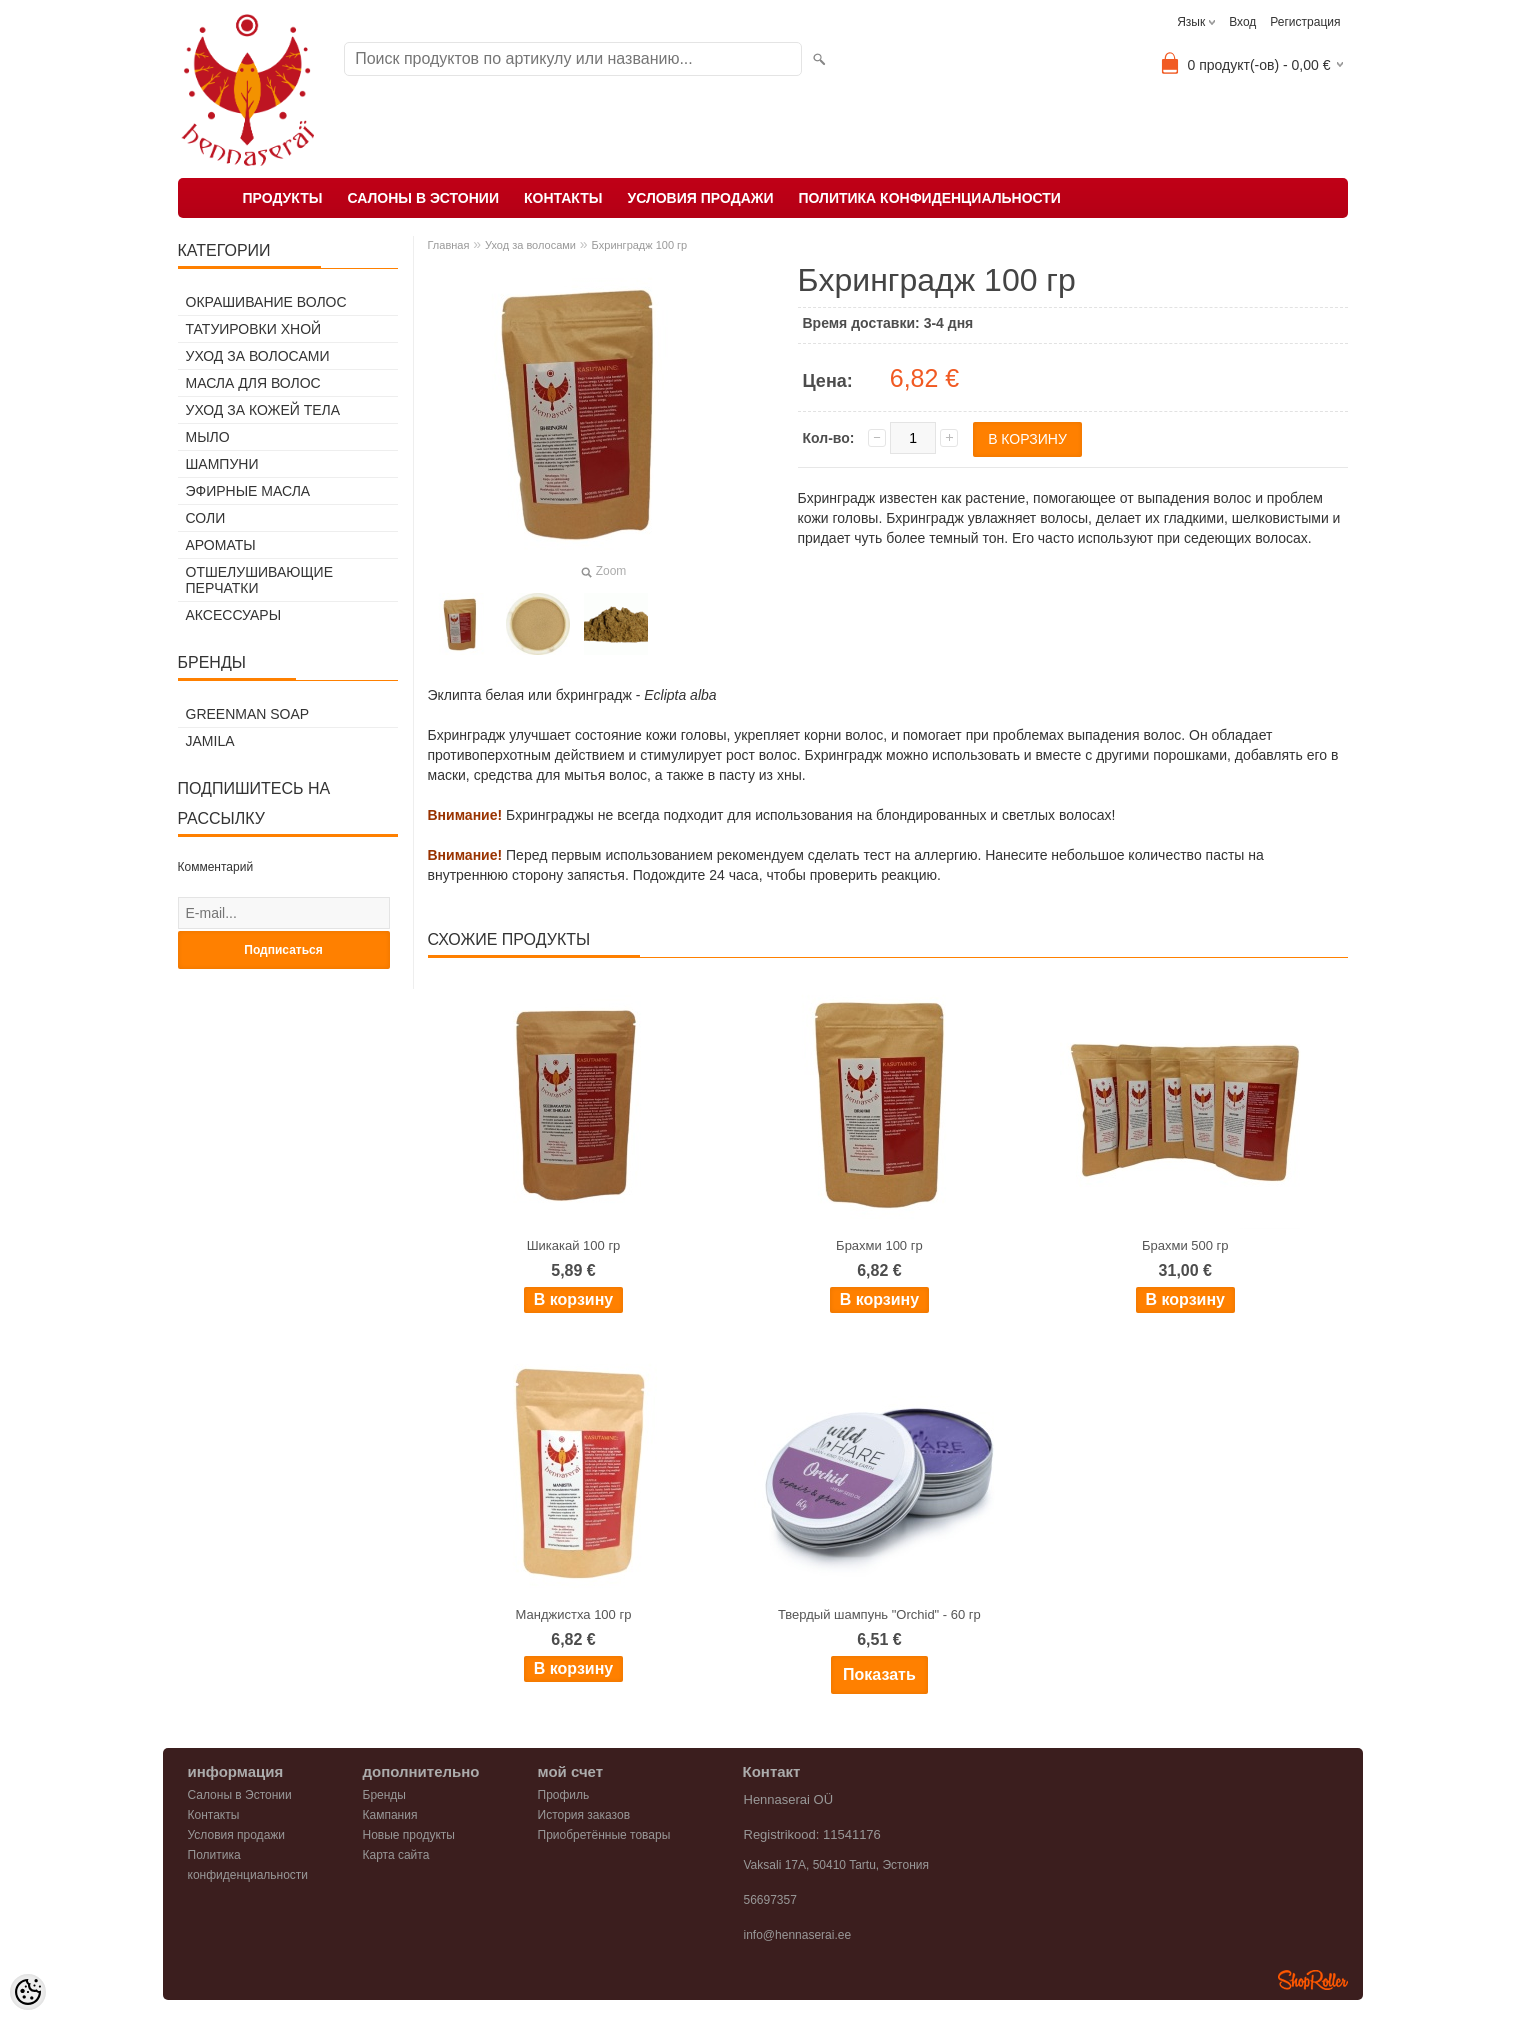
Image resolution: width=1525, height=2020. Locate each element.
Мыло (208, 437)
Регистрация (1305, 22)
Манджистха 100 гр (574, 1614)
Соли (206, 518)
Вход (1242, 22)
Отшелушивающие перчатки (259, 580)
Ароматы (221, 545)
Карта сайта (396, 1855)
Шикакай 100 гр (574, 1245)
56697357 (770, 1900)
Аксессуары (234, 615)
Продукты (283, 198)
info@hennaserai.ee (798, 1935)
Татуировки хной (254, 329)
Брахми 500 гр (1185, 1245)
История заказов (584, 1815)
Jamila (210, 741)
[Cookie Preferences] (28, 1992)
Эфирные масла (248, 491)
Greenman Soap (248, 714)
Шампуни (222, 464)
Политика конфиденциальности (929, 198)
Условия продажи (700, 198)
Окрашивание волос (266, 302)
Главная (449, 245)
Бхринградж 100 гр (640, 245)
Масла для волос (253, 383)
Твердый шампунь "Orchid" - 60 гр (879, 1614)
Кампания (390, 1815)
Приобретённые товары (604, 1835)
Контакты (563, 198)
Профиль (564, 1795)
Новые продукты (409, 1835)
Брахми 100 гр (879, 1245)
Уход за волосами (258, 356)
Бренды (384, 1795)
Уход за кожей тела (263, 410)
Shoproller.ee (1313, 1980)
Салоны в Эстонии (423, 198)
